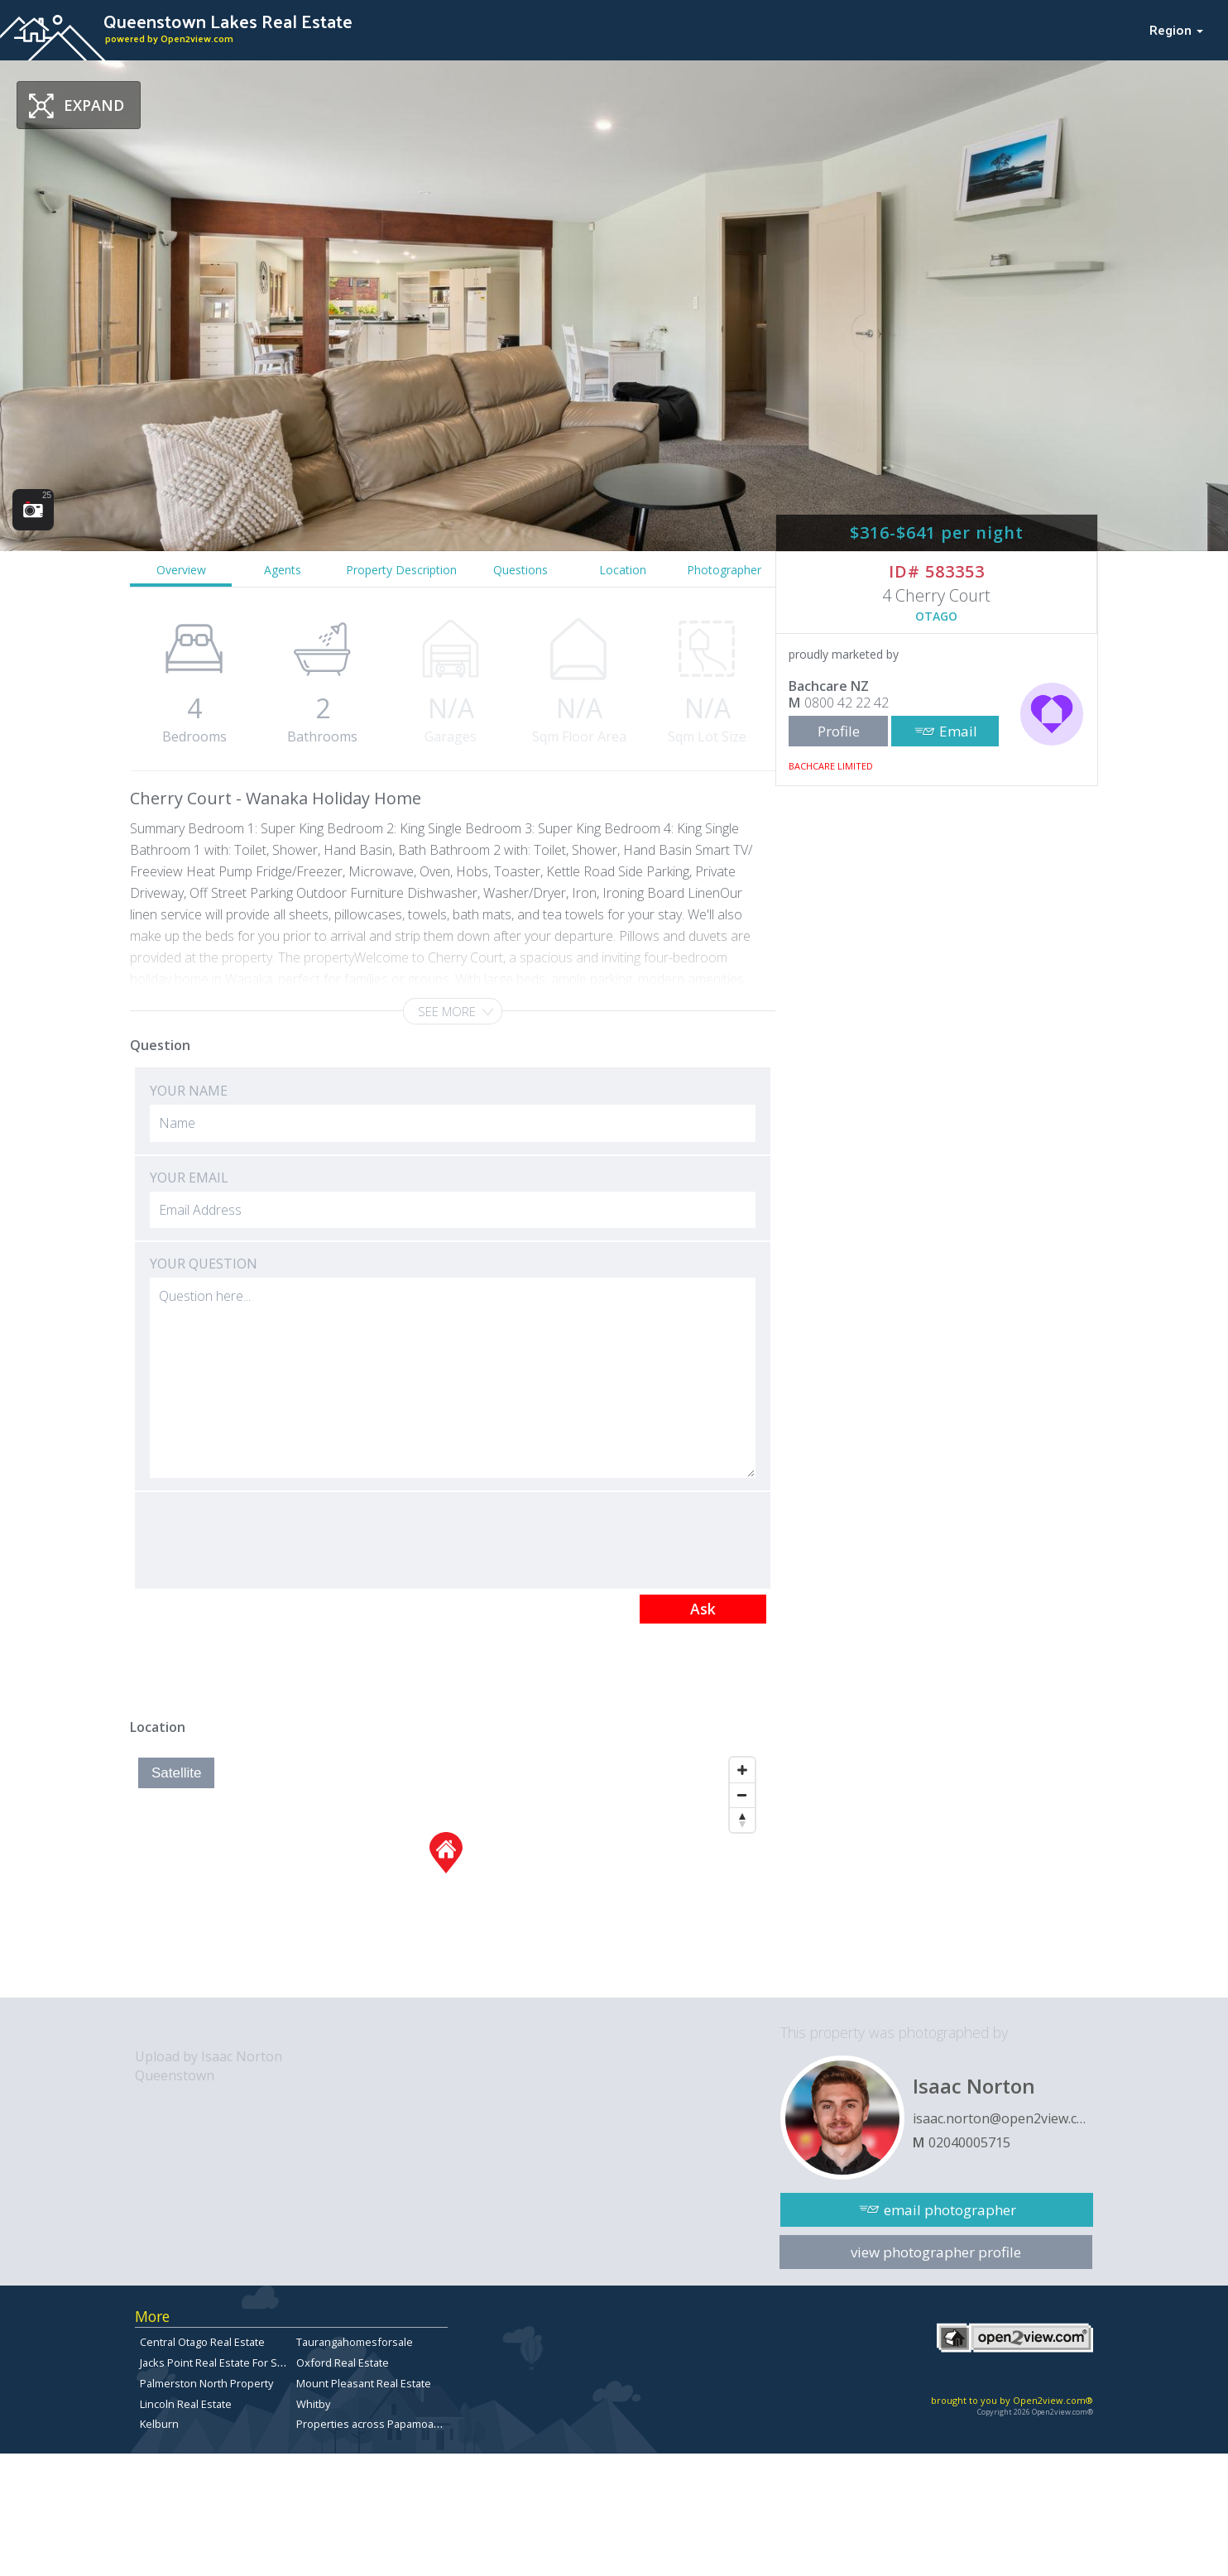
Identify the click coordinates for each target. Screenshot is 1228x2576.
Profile (839, 731)
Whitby (313, 2403)
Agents (282, 570)
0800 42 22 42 (846, 702)
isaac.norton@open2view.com (1003, 2118)
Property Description (401, 570)
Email (958, 731)
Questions (520, 570)
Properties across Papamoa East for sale (396, 2423)
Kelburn (159, 2423)
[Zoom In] (742, 1770)
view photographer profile (936, 2252)
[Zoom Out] (742, 1794)
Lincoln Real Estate (186, 2403)
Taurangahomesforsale (354, 2341)
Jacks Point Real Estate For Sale (216, 2362)
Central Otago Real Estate (202, 2341)
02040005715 (969, 2142)
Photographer (724, 570)
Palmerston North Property (206, 2383)
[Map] (446, 1873)
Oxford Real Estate (342, 2362)
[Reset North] (742, 1819)
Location (622, 570)
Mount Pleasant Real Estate (363, 2383)
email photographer (950, 2209)
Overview (181, 570)
